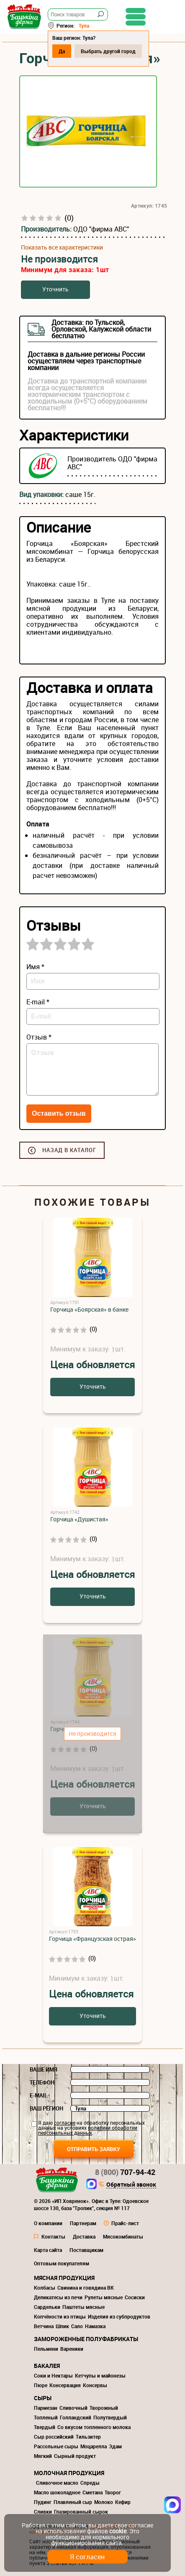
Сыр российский (54, 2436)
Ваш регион (46, 2108)
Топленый (46, 2417)
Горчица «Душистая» (79, 1519)
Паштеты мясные (83, 2306)
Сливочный (73, 2407)
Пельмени (46, 2348)
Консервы (95, 2385)
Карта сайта (48, 2250)
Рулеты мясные (104, 2297)
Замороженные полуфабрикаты (86, 2339)
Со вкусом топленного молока (94, 2427)
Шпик (62, 2326)
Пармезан (45, 2407)
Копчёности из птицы (60, 2316)
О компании (48, 2223)
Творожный (104, 2407)
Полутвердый (110, 2417)
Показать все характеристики (62, 247)
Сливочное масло (57, 2482)
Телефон (42, 2082)
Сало (77, 2326)
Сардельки (47, 2306)
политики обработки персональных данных (87, 2130)
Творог (113, 2492)
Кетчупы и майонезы (100, 2375)
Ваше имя (43, 2069)
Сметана (92, 2492)
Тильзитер (88, 2436)
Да (62, 51)
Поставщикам (86, 2250)
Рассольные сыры (56, 2446)
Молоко (103, 2502)
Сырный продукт (75, 2455)
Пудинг (42, 2502)
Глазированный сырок (81, 2511)
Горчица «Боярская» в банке (89, 1309)
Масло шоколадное (57, 2492)
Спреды (90, 2482)
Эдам (115, 2446)
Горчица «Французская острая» (92, 1939)
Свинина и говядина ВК (85, 2287)
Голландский (75, 2417)
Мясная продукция (64, 2278)
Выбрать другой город (108, 51)
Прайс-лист (125, 2223)
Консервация (65, 2385)
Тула (84, 25)
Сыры (42, 2398)
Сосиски (135, 2297)
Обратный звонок (131, 2185)
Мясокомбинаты (123, 2236)
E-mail (38, 2095)
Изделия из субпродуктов (119, 2316)
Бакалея (47, 2366)
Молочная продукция (69, 2473)
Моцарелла (93, 2446)
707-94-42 (125, 2172)
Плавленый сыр (73, 2502)
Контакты (53, 2236)
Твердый (44, 2427)
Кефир (123, 2502)
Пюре (40, 2385)
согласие (64, 2122)
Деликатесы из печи (58, 2297)
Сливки (43, 2511)
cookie (117, 2531)
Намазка (95, 2326)
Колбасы (44, 2287)
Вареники (71, 2348)
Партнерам (83, 2223)
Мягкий (43, 2455)
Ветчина (44, 2326)
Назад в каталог (69, 1150)
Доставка (84, 2236)
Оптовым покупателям (61, 2263)
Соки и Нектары (53, 2375)
